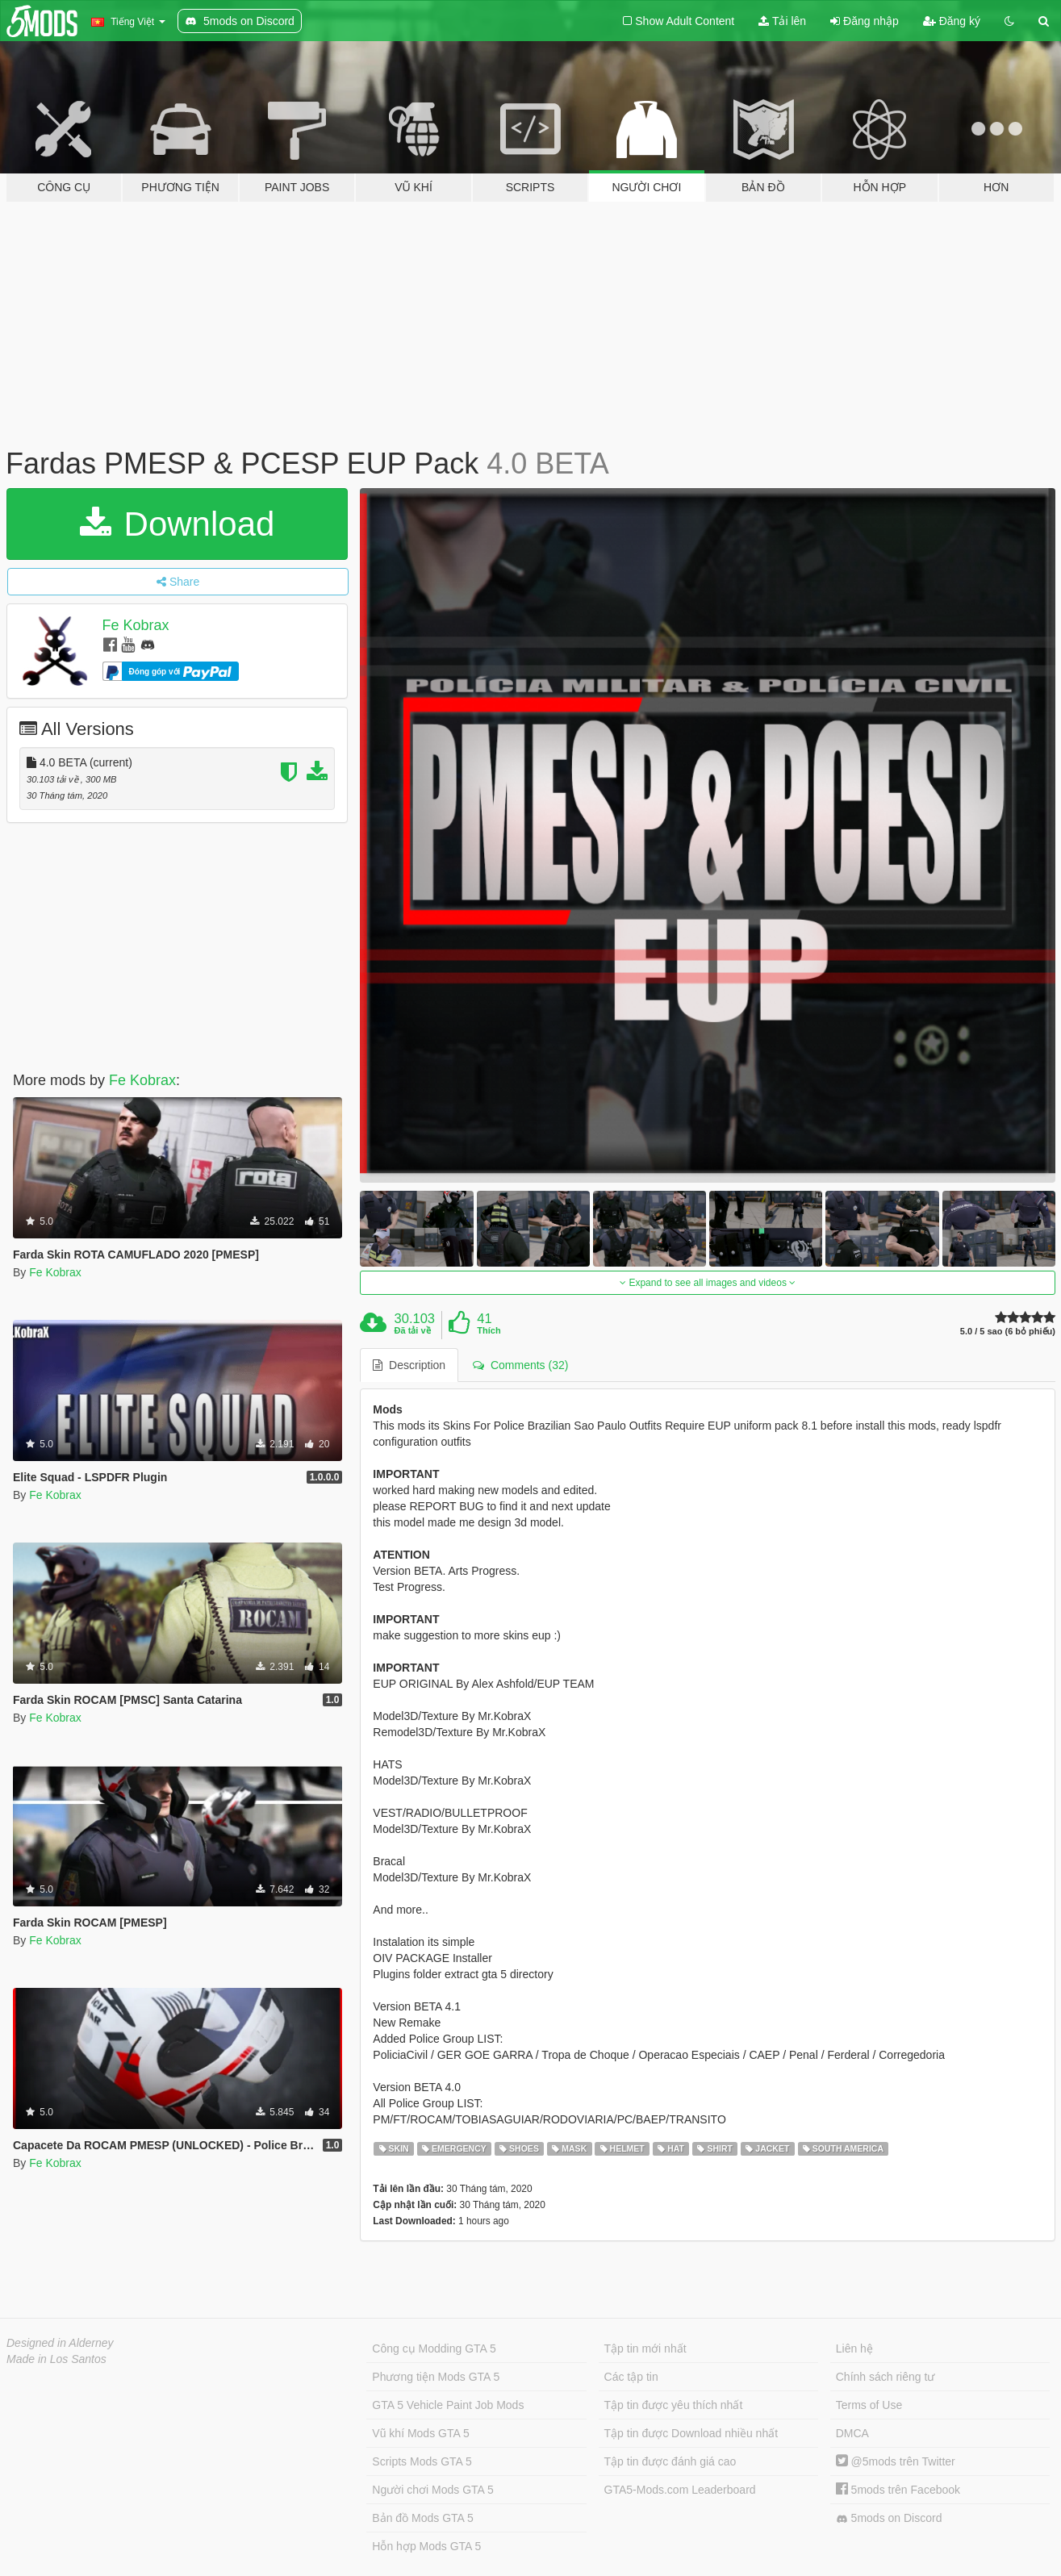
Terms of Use (869, 2405)
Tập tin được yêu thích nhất (673, 2405)
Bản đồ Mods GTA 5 (422, 2517)
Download (177, 524)
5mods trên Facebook (898, 2489)
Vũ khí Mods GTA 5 (420, 2433)
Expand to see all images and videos (708, 1282)
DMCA (852, 2433)
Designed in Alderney (60, 2342)
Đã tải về (413, 1330)
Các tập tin (631, 2376)
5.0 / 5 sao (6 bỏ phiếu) (1007, 1331)
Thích (488, 1330)
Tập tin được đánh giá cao (670, 2461)
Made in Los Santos (56, 2359)
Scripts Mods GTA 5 (421, 2461)
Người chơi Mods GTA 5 (432, 2489)
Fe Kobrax (135, 625)
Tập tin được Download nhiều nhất (691, 2433)
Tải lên (782, 21)
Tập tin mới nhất (645, 2348)
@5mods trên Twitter (895, 2461)
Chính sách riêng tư (885, 2376)
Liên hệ (854, 2348)
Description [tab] (409, 1365)
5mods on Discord (889, 2518)
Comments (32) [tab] (520, 1365)
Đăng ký (951, 21)
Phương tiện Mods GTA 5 (435, 2376)
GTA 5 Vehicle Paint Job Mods (448, 2405)
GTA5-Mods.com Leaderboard (680, 2489)
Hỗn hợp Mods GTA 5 (426, 2546)
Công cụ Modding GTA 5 (433, 2348)
